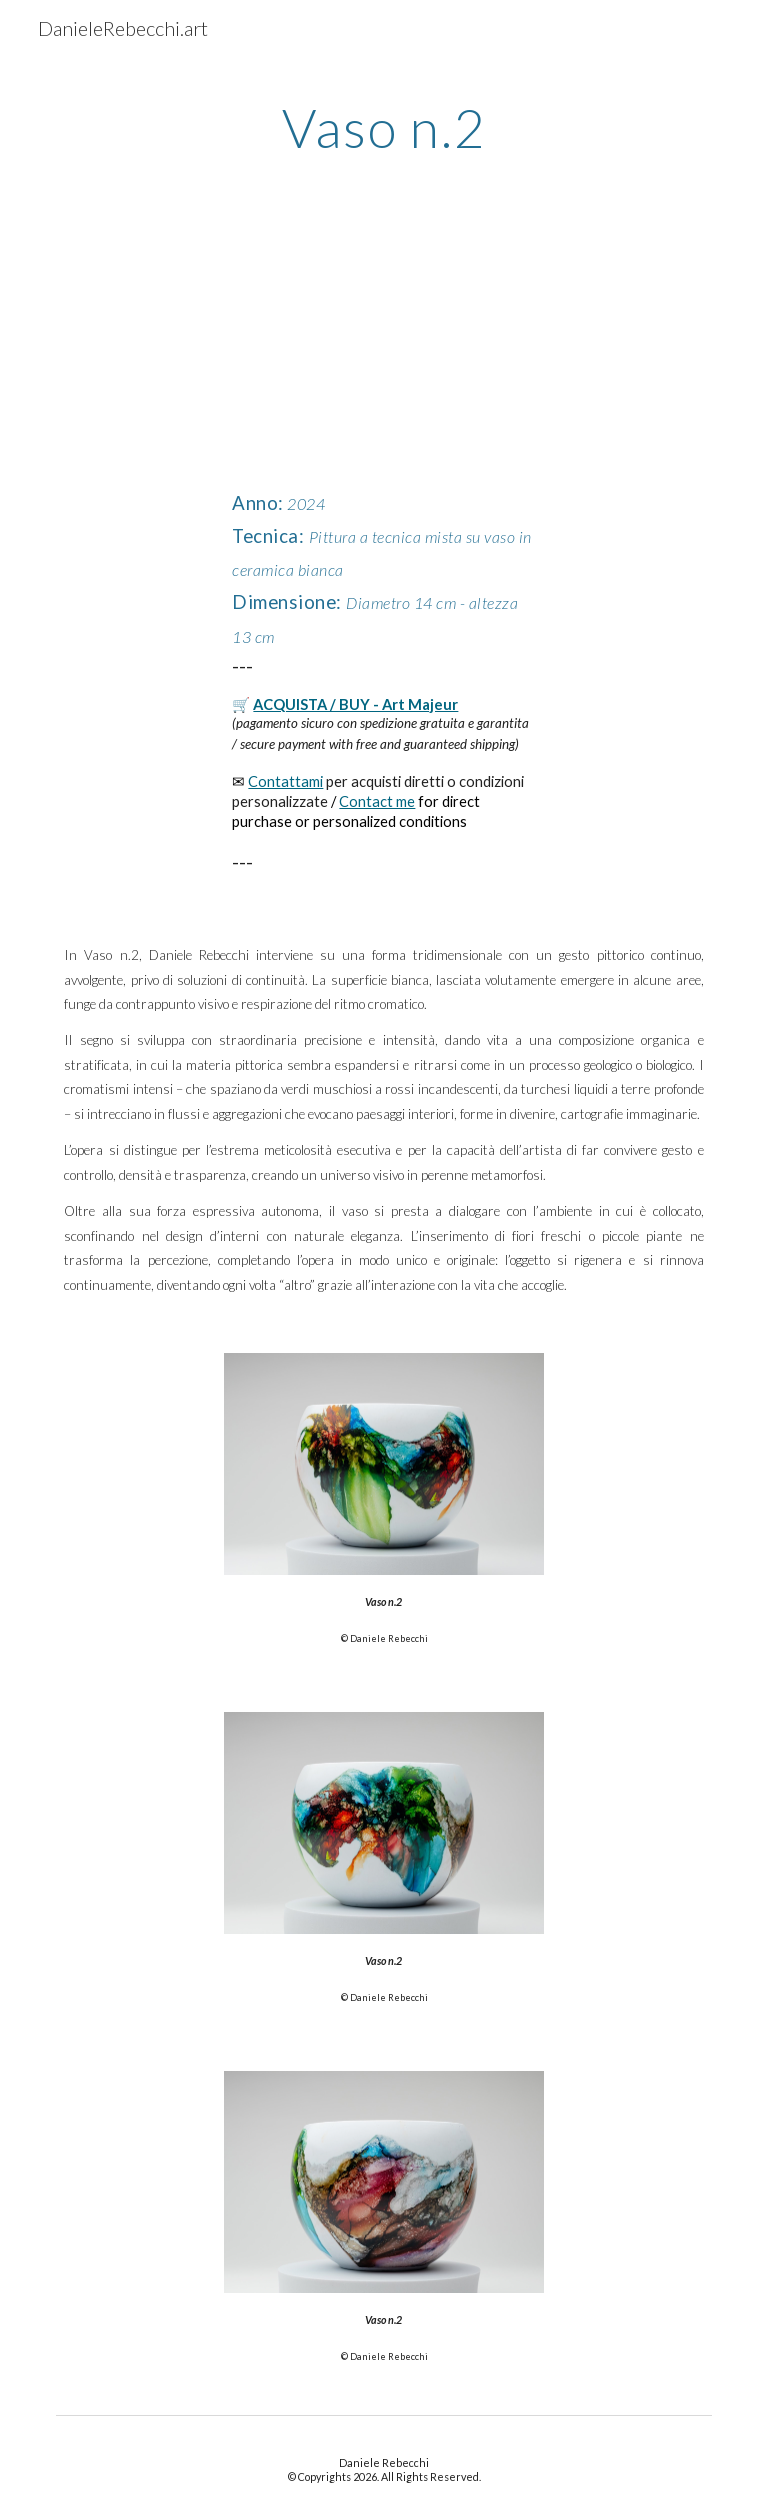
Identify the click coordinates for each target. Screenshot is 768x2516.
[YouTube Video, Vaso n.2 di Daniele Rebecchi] (383, 354)
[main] (383, 125)
